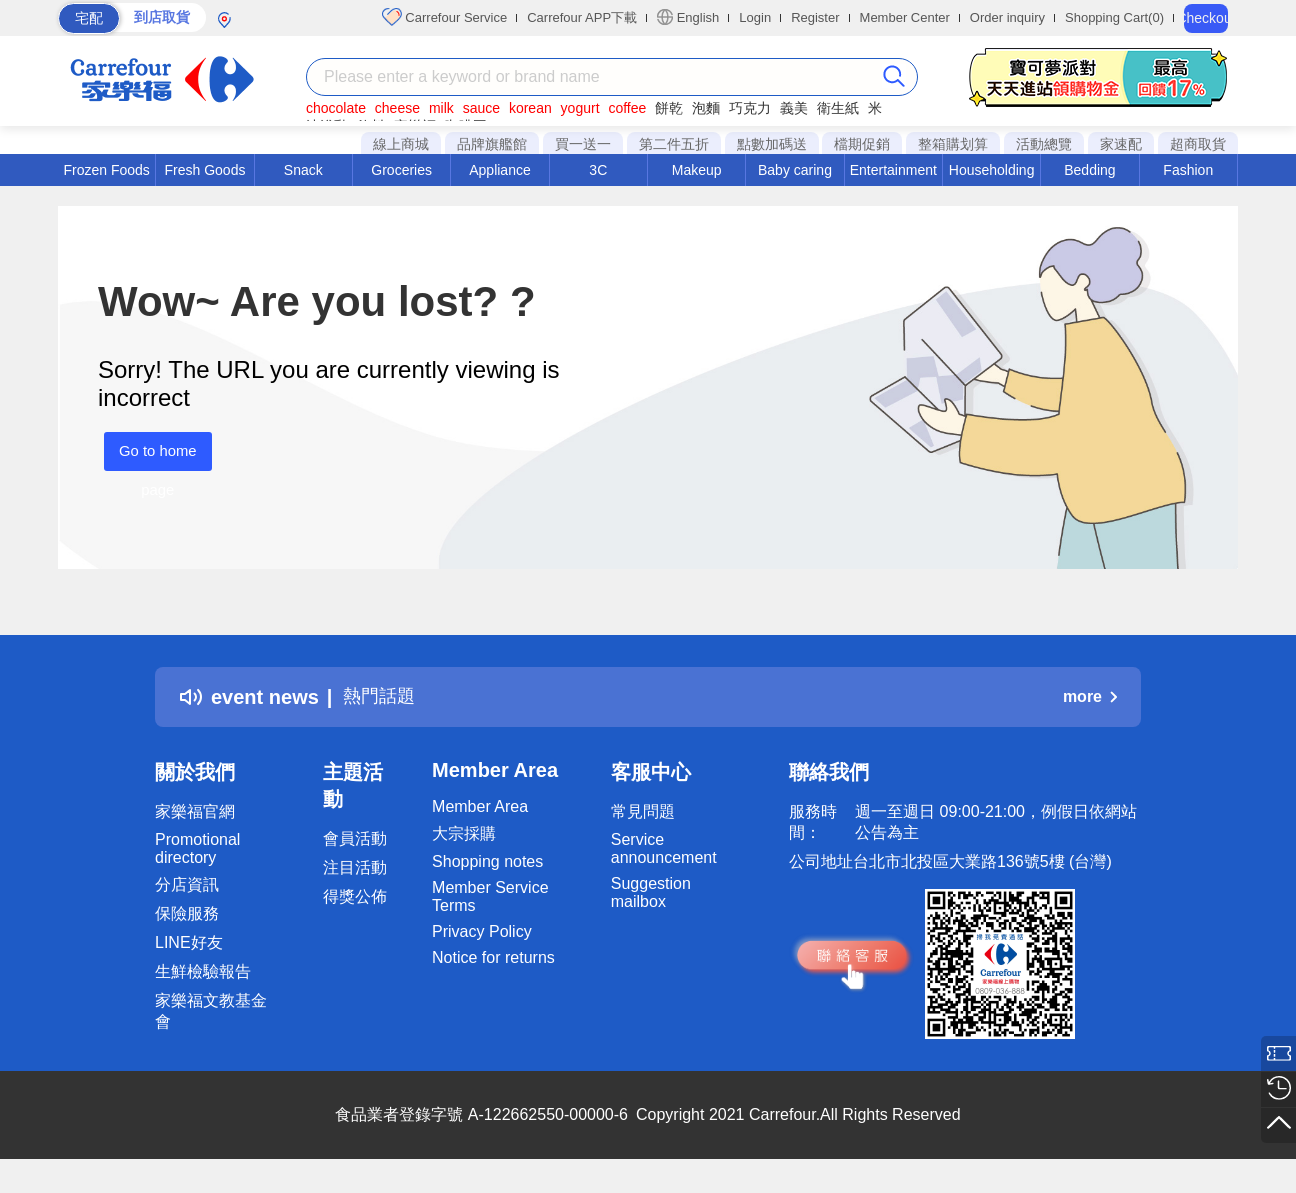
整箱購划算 (953, 144)
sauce (481, 108)
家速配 (1121, 144)
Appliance (500, 170)
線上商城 (401, 144)
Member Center (905, 17)
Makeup (697, 170)
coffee (627, 108)
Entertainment (893, 170)
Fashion (1188, 170)
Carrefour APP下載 (582, 17)
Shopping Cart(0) (1114, 17)
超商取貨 (1198, 144)
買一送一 (583, 144)
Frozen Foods (106, 170)
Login (755, 17)
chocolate (336, 108)
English (688, 17)
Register (815, 17)
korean (530, 108)
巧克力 (750, 108)
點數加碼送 (772, 144)
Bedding (1089, 170)
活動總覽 (1044, 144)
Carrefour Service (444, 17)
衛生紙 (838, 108)
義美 (794, 108)
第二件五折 (674, 144)
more (1090, 696)
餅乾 (669, 108)
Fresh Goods (205, 170)
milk (441, 108)
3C (598, 170)
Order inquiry (1007, 17)
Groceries (401, 170)
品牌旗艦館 (492, 144)
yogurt (580, 108)
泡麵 (706, 108)
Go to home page (152, 456)
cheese (397, 108)
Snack (303, 170)
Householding (992, 170)
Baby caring (795, 170)
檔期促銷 (862, 144)
